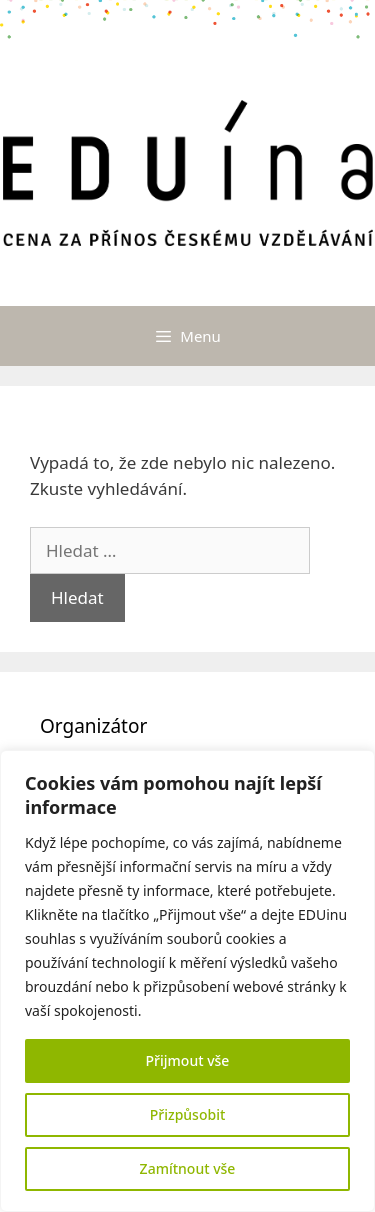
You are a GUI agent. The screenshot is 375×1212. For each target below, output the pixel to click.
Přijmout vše (188, 1060)
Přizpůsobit (188, 1114)
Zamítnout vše (188, 1168)
